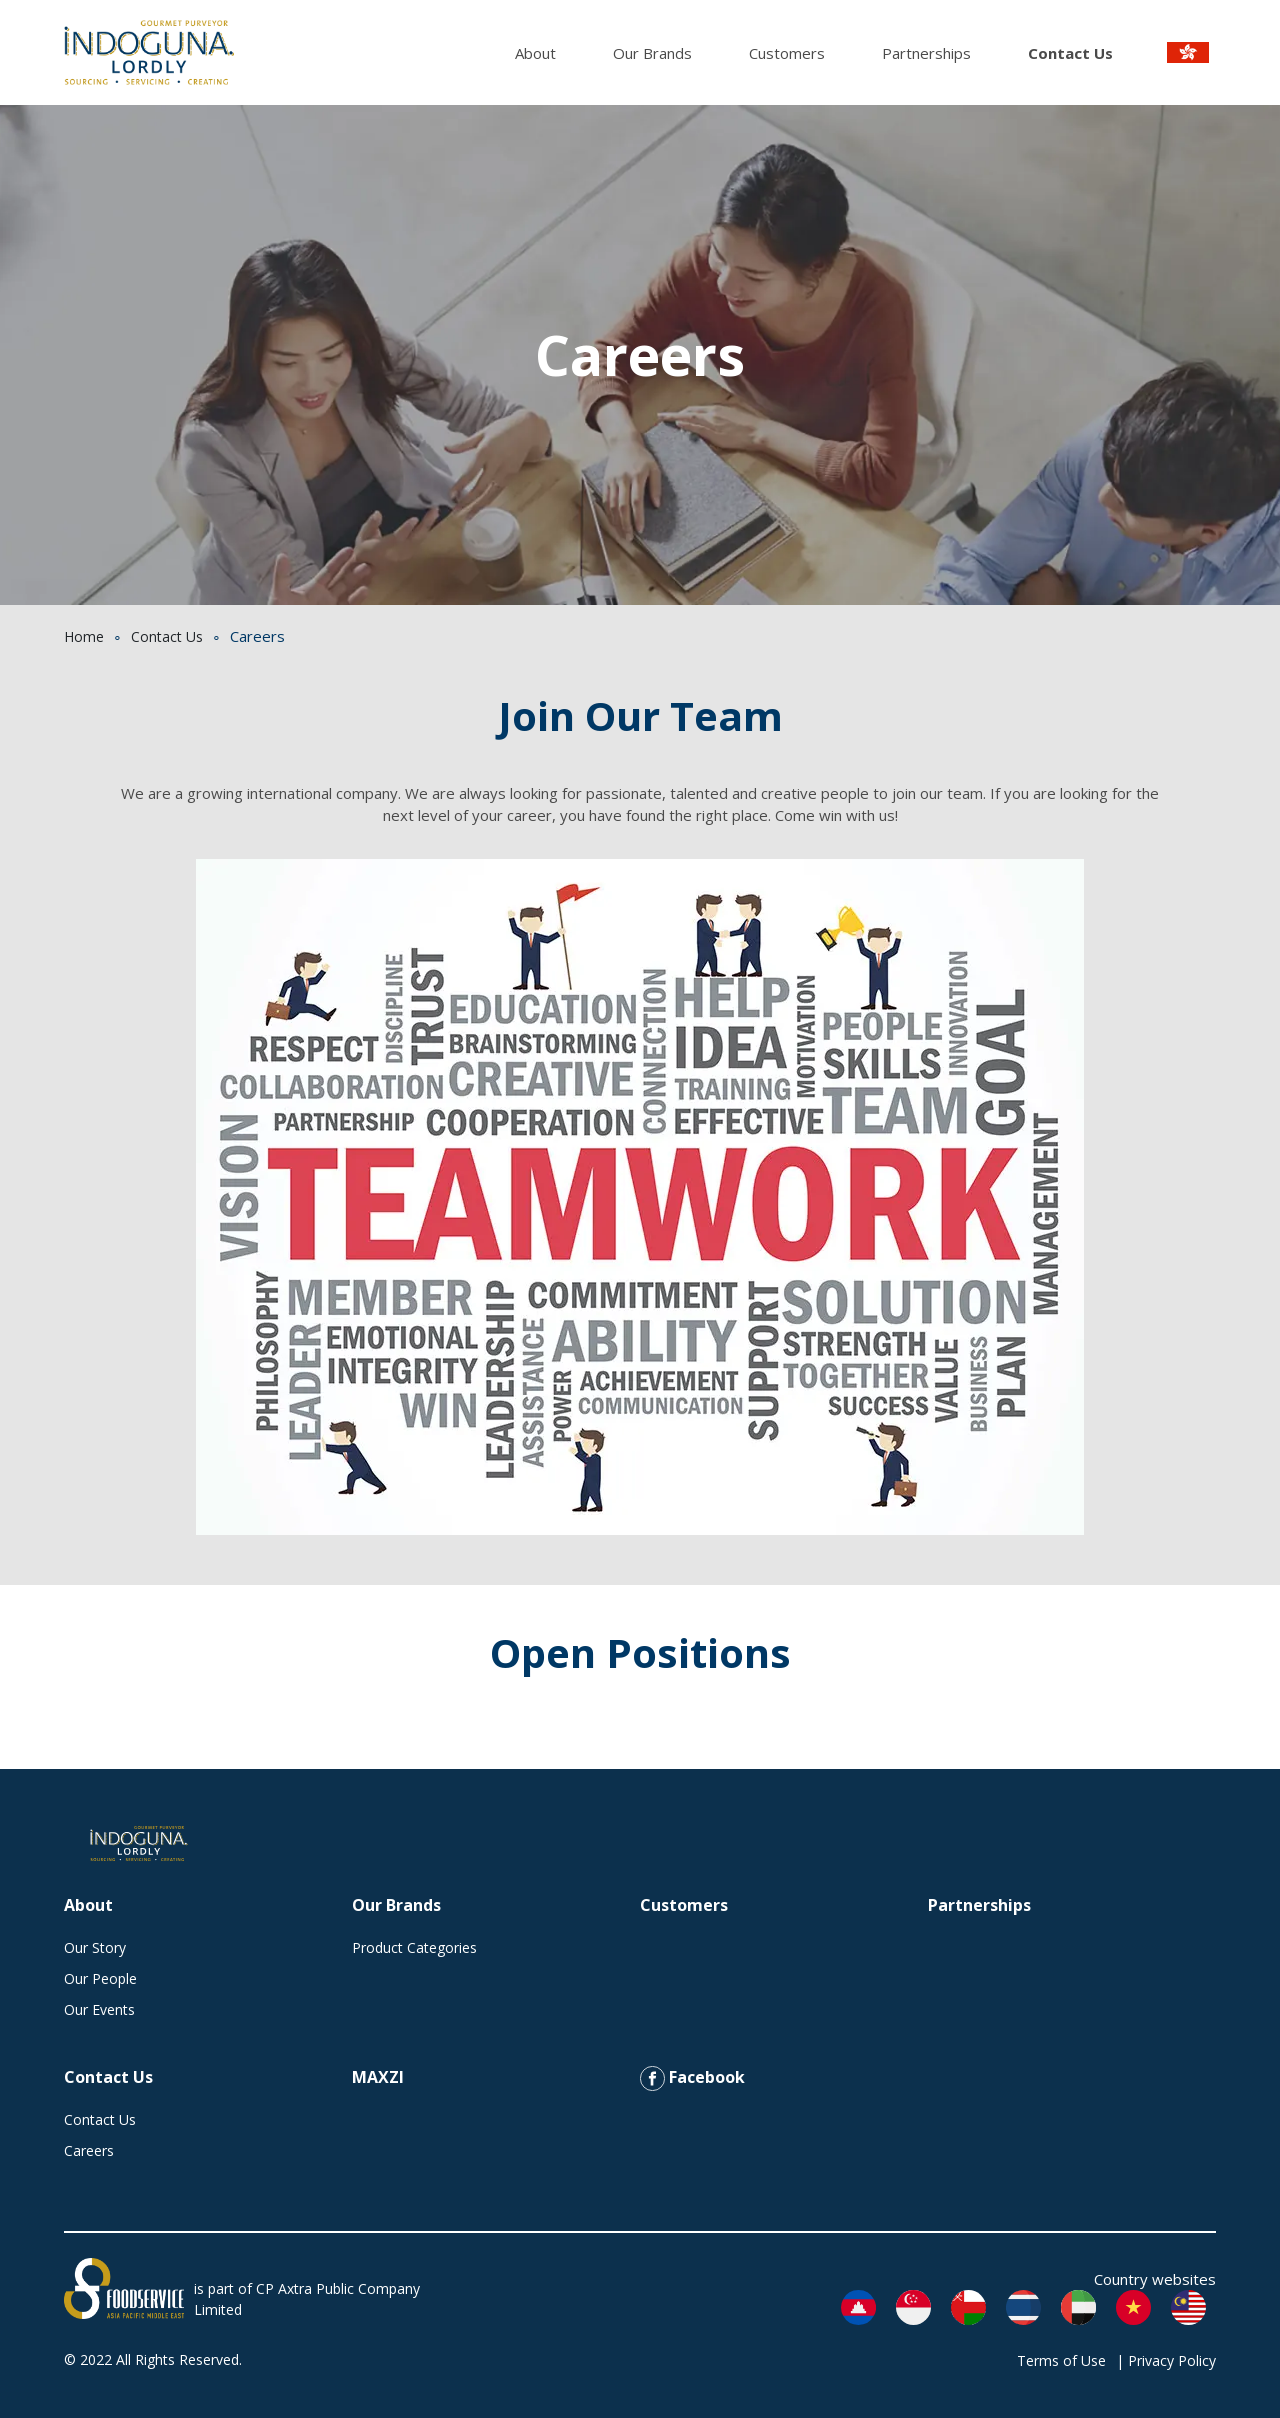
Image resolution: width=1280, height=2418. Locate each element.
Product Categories (414, 1947)
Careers (89, 2150)
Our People (100, 1978)
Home (84, 636)
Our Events (99, 2009)
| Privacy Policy (1166, 2360)
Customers (787, 53)
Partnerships (926, 53)
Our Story (95, 1947)
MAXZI (378, 2077)
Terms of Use (1061, 2360)
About (535, 53)
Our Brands (652, 53)
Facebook (692, 2078)
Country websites (1155, 2279)
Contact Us (1070, 53)
